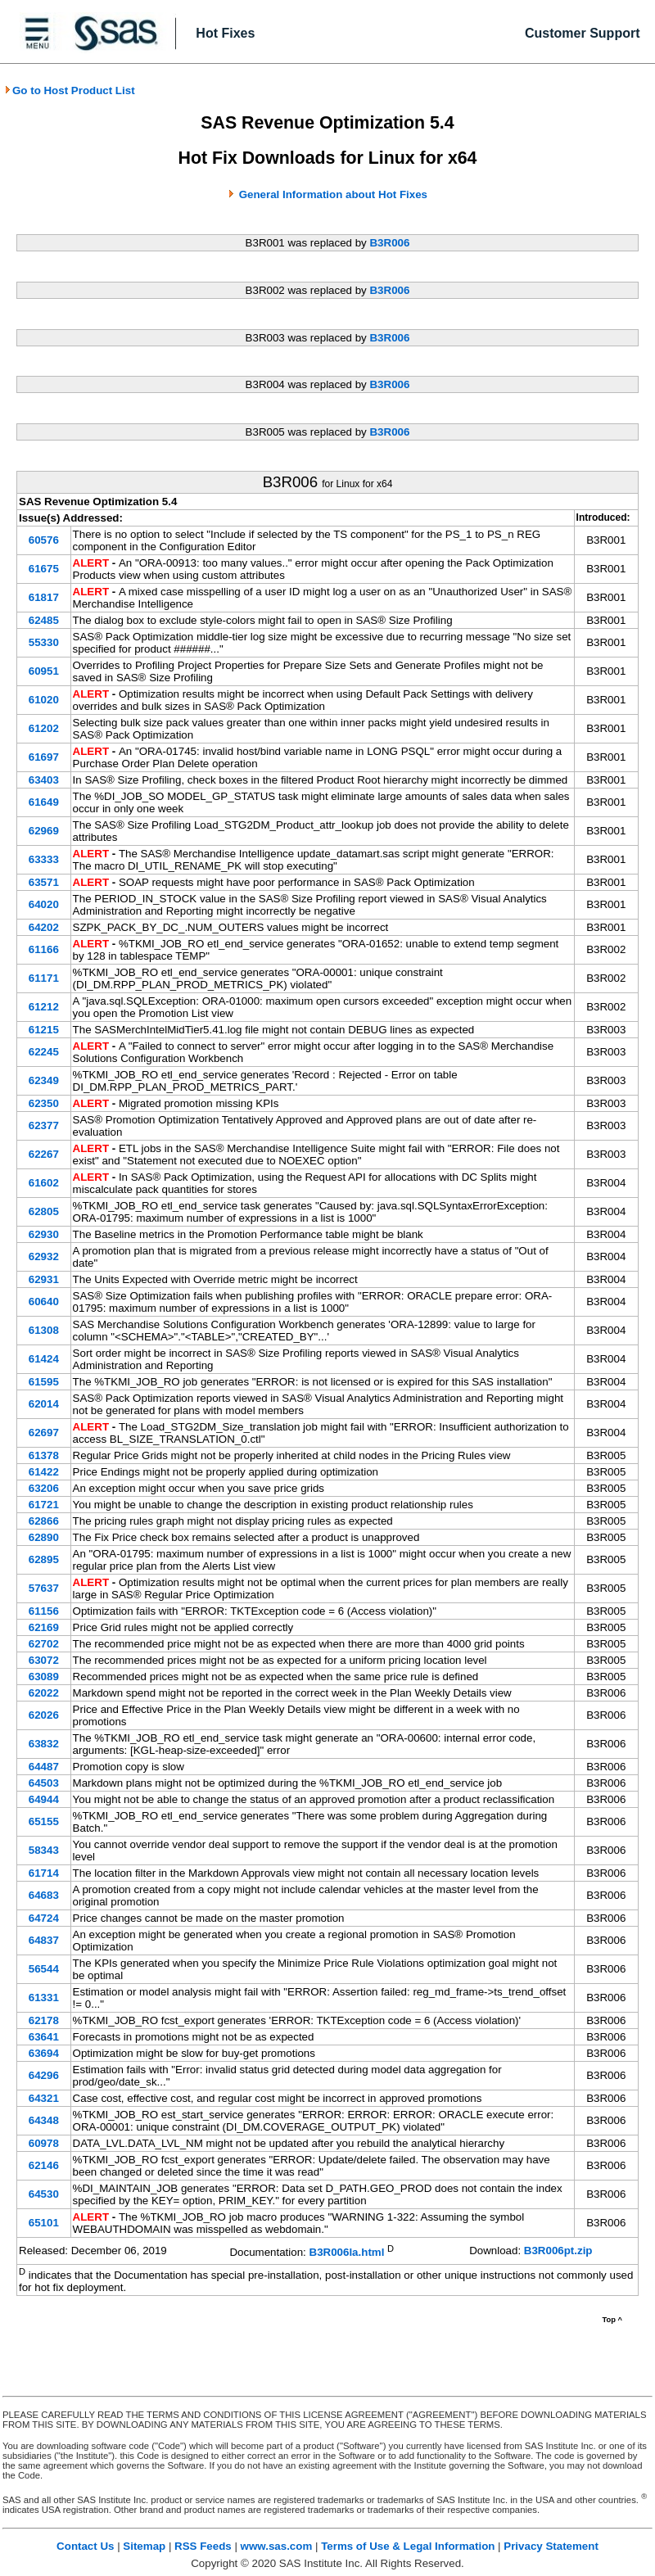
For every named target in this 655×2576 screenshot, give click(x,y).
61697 (44, 757)
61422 (44, 1472)
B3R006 (389, 243)
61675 (44, 569)
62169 (44, 1627)
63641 (44, 2037)
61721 (44, 1504)
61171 (44, 978)
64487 (44, 1766)
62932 (44, 1256)
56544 (44, 1969)
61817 (44, 597)
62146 (44, 2165)
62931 (44, 1279)
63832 (44, 1744)
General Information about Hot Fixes (333, 194)
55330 (44, 642)
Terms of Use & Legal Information (408, 2546)
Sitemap (144, 2546)
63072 (44, 1660)
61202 (44, 728)
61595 (44, 1382)
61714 (44, 1873)
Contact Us (85, 2546)
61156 (44, 1611)
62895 (44, 1559)
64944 (44, 1799)
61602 (44, 1183)
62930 (44, 1234)
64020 (44, 904)
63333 (44, 859)
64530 (44, 2194)
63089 (44, 1676)
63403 (44, 780)
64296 (44, 2075)
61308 (44, 1330)
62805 (44, 1211)
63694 (44, 2053)
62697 (44, 1432)
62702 (44, 1644)
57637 (44, 1588)
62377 (44, 1125)
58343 (44, 1850)
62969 (44, 831)
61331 (44, 1997)
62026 (44, 1715)
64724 (44, 1918)
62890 (44, 1537)
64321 (44, 2098)
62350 (44, 1103)
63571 (44, 882)
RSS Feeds (203, 2546)
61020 (44, 700)
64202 (44, 927)
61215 (44, 1030)
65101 (44, 2223)
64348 (44, 2120)
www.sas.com (277, 2546)
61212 (44, 1007)
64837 (44, 1940)
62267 (44, 1154)
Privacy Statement (551, 2546)
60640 (44, 1301)
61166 (44, 949)
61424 (44, 1359)
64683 (44, 1895)
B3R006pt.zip (558, 2250)
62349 (44, 1080)
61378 (44, 1455)
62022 (44, 1693)
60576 (44, 540)
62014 (44, 1404)
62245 (44, 1052)
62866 (44, 1521)
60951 (44, 671)
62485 (44, 620)
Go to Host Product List (69, 90)
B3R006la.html (347, 2252)
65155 (44, 1821)
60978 (44, 2143)
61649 (44, 802)
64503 (44, 1783)
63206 (44, 1488)
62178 (44, 2020)
